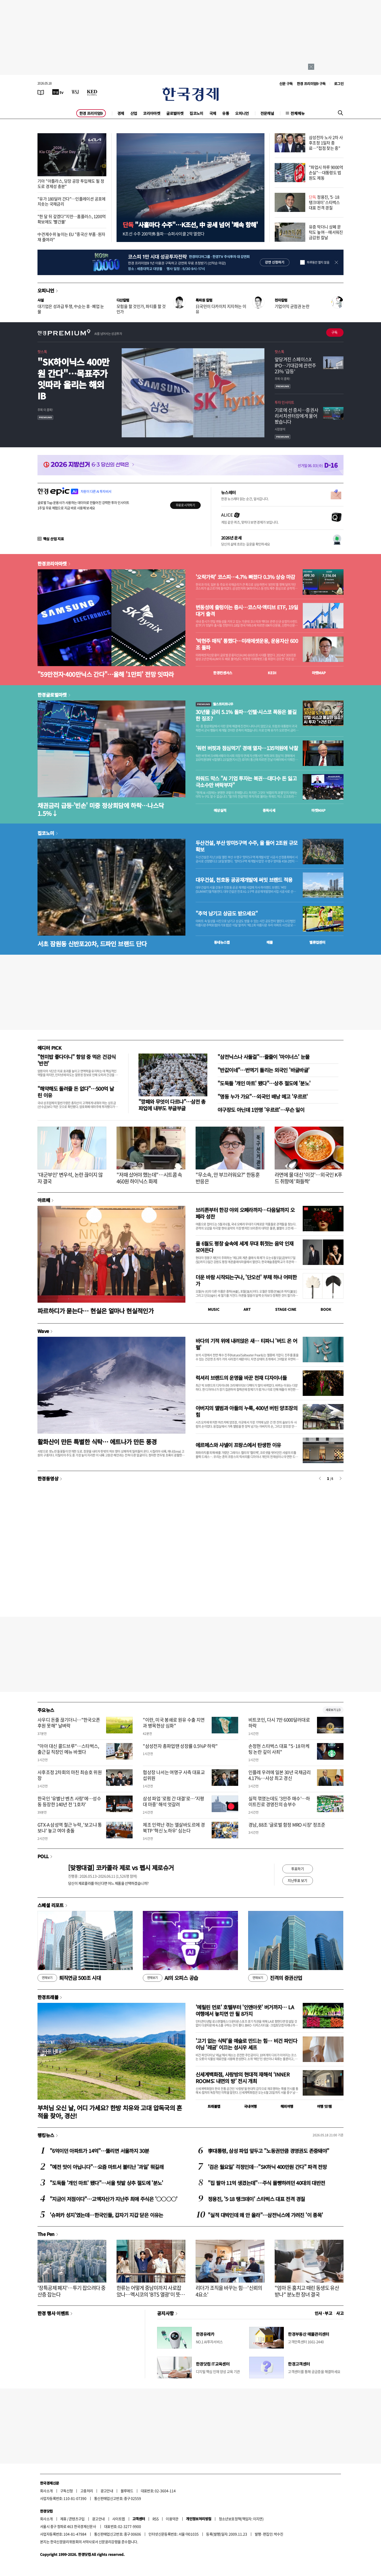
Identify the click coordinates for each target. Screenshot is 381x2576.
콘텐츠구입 (77, 2518)
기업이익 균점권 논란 (292, 306)
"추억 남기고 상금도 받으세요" (227, 913)
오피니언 (242, 113)
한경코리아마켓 (52, 563)
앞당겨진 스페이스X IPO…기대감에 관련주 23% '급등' (295, 365)
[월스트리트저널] (75, 92)
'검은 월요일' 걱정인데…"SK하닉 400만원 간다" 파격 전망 (267, 2166)
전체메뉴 (297, 113)
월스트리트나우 (214, 704)
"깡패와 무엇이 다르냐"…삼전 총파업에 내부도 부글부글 (172, 1105)
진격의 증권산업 (275, 1978)
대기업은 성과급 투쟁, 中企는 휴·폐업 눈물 (70, 309)
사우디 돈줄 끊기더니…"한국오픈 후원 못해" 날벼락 (68, 1722)
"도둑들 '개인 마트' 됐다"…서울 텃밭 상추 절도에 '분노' (106, 2183)
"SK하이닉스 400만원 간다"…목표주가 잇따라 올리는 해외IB (73, 379)
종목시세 (269, 810)
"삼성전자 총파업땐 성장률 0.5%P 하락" (180, 1746)
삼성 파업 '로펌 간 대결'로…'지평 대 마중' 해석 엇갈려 (173, 1801)
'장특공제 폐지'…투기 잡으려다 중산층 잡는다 (71, 2291)
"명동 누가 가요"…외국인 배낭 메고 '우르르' (263, 1096)
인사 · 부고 (323, 2313)
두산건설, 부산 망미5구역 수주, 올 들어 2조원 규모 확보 (246, 846)
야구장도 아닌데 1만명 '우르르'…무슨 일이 (261, 1109)
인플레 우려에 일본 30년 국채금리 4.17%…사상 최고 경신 (279, 1775)
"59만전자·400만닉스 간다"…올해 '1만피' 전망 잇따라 (105, 674)
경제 (120, 113)
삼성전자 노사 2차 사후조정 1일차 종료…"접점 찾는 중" (326, 142)
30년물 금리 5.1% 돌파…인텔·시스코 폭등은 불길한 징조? (246, 715)
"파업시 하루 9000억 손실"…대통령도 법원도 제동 (326, 172)
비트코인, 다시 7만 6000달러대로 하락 (279, 1722)
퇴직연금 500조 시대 (69, 1978)
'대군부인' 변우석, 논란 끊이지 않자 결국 (70, 1178)
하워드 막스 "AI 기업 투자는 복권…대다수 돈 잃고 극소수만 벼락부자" (246, 781)
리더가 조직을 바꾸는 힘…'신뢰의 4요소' (229, 2291)
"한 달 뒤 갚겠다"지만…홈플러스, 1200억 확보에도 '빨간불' (71, 219)
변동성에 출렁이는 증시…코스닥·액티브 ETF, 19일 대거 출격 (247, 610)
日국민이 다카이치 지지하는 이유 (221, 309)
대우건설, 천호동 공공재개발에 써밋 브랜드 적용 (244, 879)
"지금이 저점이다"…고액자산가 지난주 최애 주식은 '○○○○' (113, 2199)
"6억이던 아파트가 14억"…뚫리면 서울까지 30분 (99, 2150)
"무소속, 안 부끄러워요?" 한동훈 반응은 (228, 1178)
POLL (43, 1856)
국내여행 (250, 2106)
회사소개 (46, 2490)
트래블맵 (214, 2106)
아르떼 (43, 1200)
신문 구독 (286, 83)
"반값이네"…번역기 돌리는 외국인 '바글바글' (263, 1070)
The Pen (46, 2234)
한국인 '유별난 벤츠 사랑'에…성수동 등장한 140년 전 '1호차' (69, 1801)
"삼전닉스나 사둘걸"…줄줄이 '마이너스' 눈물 (263, 1056)
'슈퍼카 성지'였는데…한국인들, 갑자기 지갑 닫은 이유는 (106, 2215)
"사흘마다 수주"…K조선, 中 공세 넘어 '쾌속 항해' (190, 224)
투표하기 (297, 1868)
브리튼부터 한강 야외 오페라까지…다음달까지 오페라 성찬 (245, 1213)
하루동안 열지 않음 (318, 262)
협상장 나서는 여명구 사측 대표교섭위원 (174, 1775)
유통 (225, 113)
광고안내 (106, 2490)
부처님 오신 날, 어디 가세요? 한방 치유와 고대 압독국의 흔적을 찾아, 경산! (109, 2112)
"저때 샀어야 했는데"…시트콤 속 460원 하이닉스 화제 (149, 1178)
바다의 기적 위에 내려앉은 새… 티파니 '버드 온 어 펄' (246, 1344)
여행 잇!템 (324, 2106)
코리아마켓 (151, 113)
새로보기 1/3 (333, 1710)
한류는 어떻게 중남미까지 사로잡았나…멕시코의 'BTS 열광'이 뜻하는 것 (151, 2294)
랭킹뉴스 (45, 2135)
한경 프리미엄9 (91, 113)
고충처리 (86, 2490)
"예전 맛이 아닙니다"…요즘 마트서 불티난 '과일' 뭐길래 (106, 2166)
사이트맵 (118, 2518)
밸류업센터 (317, 942)
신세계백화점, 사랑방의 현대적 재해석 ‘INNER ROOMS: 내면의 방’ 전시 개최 (242, 2078)
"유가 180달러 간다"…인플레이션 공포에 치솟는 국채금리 (71, 201)
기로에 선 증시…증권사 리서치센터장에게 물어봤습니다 (297, 416)
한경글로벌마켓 (52, 694)
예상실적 (220, 810)
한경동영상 (47, 1478)
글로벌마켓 (174, 113)
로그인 (339, 83)
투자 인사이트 (284, 402)
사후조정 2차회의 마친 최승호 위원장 (69, 1775)
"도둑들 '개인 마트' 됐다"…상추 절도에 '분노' (264, 1083)
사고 (340, 2313)
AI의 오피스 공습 (170, 1978)
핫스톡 (42, 351)
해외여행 (287, 2106)
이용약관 (172, 2518)
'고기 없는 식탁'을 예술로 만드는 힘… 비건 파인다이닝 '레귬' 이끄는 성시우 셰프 (246, 2044)
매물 (269, 942)
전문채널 (267, 113)
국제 (212, 113)
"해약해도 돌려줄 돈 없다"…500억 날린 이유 (75, 1092)
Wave (43, 1331)
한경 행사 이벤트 (53, 2313)
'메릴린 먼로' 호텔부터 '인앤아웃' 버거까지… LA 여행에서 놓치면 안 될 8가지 (245, 2010)
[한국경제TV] (58, 92)
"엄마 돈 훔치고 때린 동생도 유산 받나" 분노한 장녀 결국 (307, 2291)
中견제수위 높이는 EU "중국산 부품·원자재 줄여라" (71, 236)
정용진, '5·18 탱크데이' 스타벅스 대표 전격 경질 (324, 202)
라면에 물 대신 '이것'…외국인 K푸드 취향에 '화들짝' (308, 1178)
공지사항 (165, 2313)
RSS (155, 2518)
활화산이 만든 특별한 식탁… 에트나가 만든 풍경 (97, 1442)
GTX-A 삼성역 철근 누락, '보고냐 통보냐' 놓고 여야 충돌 (69, 1827)
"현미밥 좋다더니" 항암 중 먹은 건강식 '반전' (76, 1060)
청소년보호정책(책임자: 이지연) (241, 2518)
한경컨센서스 (222, 672)
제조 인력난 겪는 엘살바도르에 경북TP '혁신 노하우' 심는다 (174, 1827)
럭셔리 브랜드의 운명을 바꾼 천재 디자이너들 (241, 1377)
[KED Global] (92, 92)
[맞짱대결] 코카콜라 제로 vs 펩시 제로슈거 (121, 1867)
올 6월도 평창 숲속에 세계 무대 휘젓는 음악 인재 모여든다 (245, 1247)
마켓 (319, 672)
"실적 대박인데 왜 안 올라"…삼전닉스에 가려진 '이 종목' (265, 2215)
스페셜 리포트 (50, 1905)
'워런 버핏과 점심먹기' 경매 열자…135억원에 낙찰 (247, 748)
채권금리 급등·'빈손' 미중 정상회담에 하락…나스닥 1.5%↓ (100, 809)
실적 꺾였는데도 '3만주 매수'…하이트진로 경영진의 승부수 (279, 1801)
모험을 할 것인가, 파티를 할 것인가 (141, 309)
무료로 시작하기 (185, 505)
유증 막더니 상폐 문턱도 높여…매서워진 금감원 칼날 (326, 232)
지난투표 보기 (297, 1880)
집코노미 (196, 113)
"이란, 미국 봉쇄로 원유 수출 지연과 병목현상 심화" (174, 1722)
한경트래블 (47, 1997)
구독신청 (66, 2490)
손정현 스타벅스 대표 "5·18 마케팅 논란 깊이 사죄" (279, 1749)
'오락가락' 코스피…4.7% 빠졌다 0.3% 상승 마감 (245, 577)
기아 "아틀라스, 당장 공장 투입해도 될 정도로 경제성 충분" (70, 183)
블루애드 (127, 2490)
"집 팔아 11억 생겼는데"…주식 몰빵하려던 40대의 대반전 (266, 2183)
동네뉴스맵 (222, 942)
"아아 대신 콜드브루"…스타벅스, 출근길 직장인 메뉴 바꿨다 (68, 1749)
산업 (133, 113)
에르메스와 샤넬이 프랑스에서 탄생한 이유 (238, 1445)
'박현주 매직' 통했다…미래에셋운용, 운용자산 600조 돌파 (247, 644)
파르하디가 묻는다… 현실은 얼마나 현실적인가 (95, 1311)
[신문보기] (40, 92)
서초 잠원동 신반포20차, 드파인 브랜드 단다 (92, 944)
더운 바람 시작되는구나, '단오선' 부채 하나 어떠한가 (246, 1280)
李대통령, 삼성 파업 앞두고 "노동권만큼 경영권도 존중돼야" (268, 2150)
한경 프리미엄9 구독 (311, 83)
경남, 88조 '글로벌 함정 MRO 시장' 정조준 (286, 1824)
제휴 (63, 2518)
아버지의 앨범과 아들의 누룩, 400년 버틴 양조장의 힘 (246, 1411)
